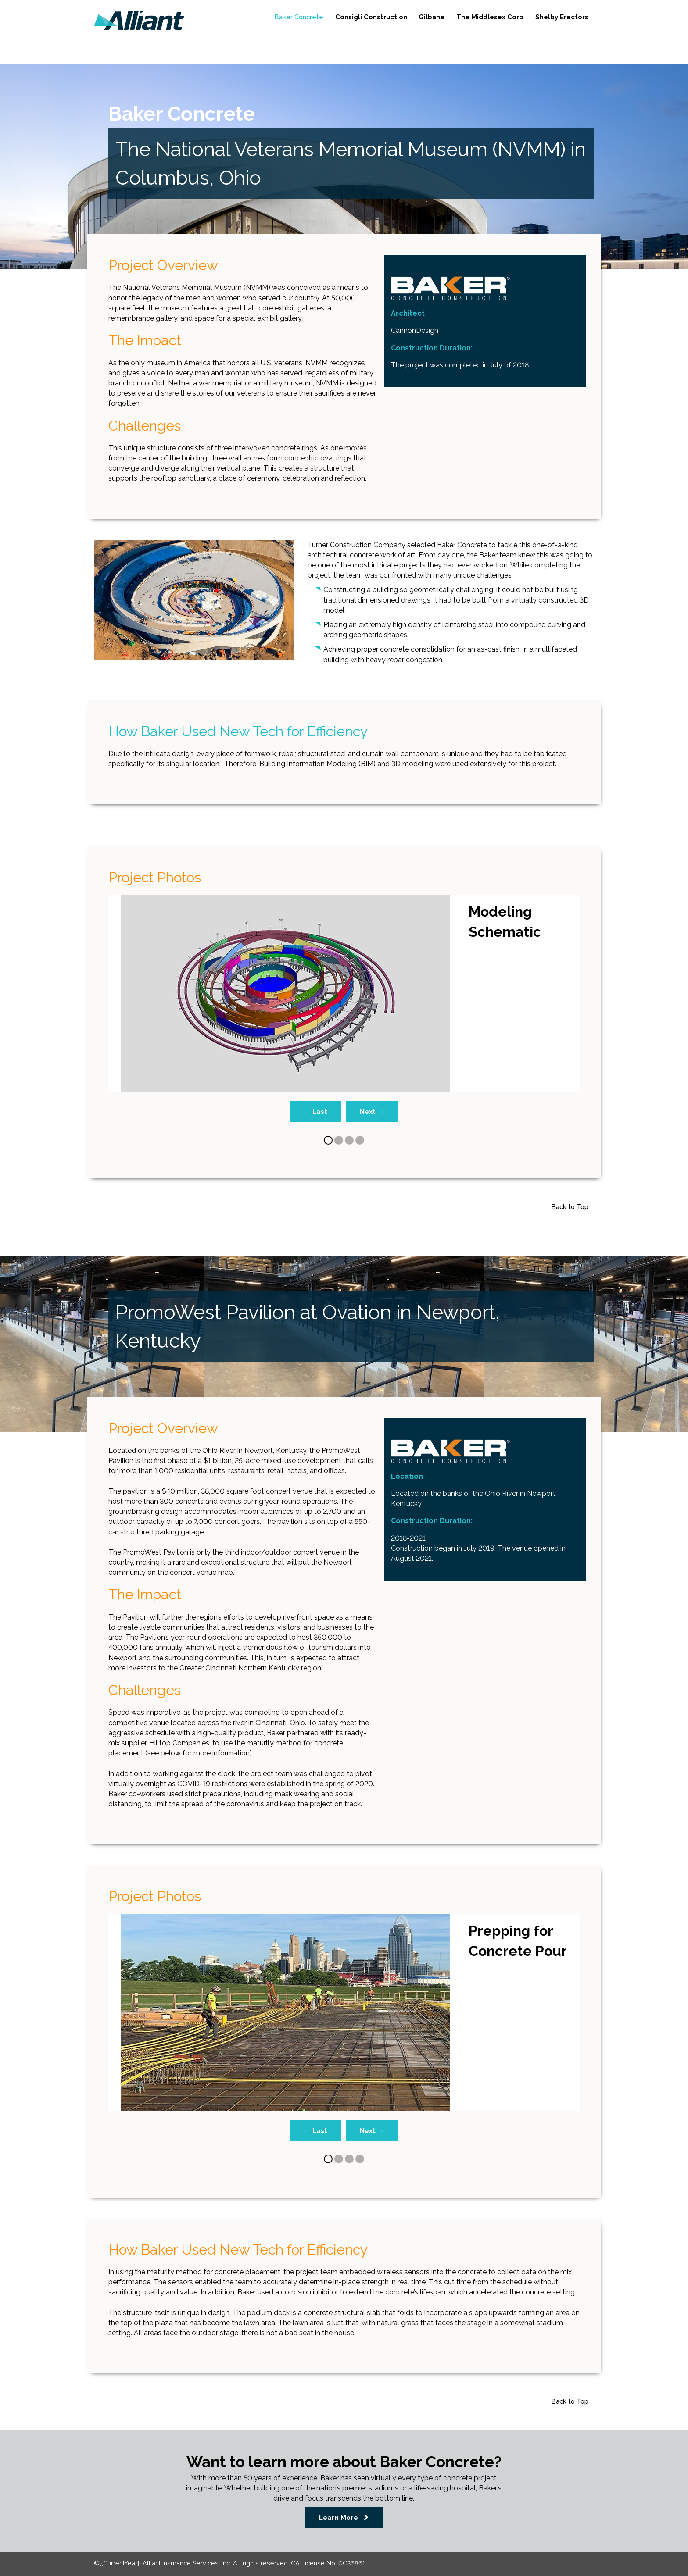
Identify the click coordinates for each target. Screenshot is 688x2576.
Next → (373, 1112)
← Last (314, 1112)
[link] (139, 20)
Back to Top (565, 1205)
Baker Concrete (257, 15)
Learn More (331, 2512)
